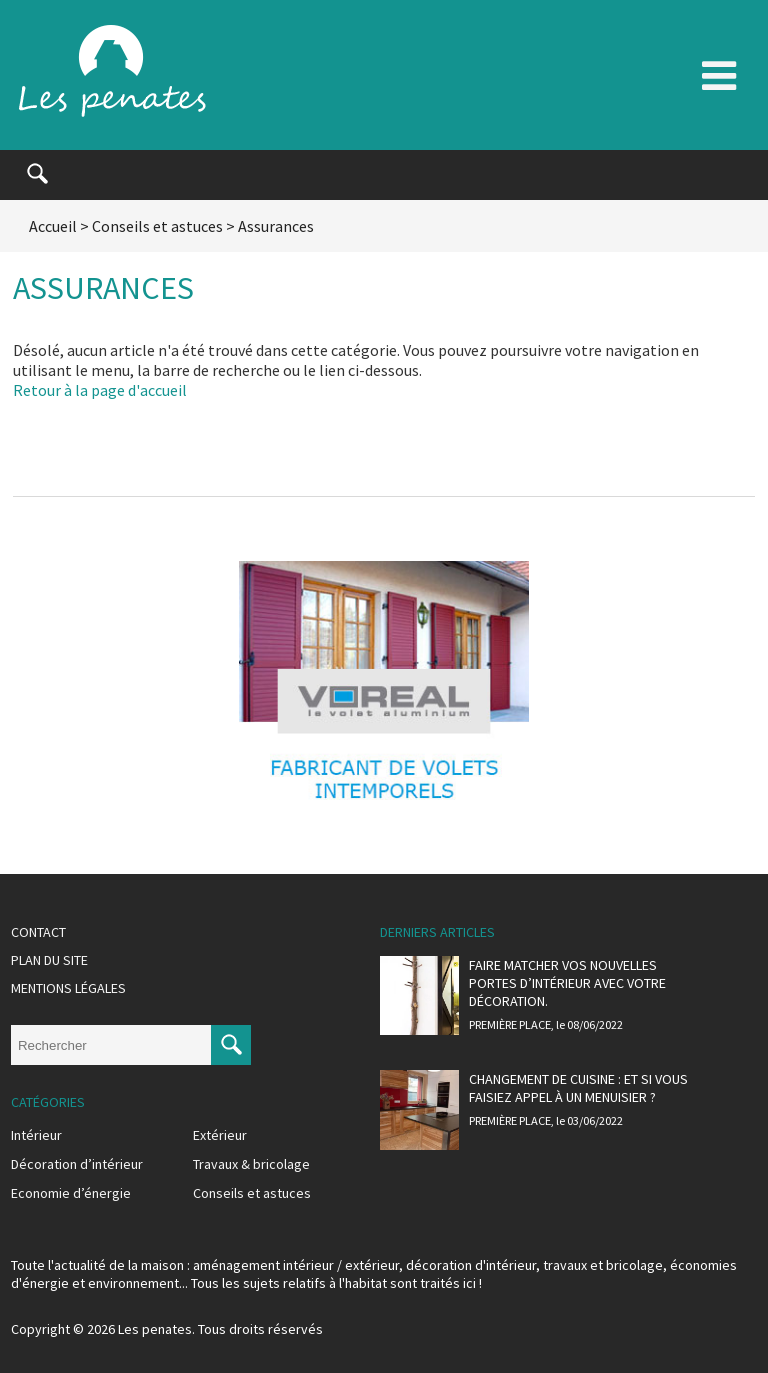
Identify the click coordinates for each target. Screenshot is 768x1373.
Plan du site (49, 960)
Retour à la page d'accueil (100, 390)
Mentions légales (68, 988)
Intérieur (36, 1135)
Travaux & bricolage (251, 1164)
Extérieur (220, 1135)
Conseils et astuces (157, 226)
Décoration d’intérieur (77, 1164)
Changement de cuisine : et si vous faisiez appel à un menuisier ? (578, 1088)
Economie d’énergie (71, 1193)
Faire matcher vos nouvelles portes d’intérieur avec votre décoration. (567, 983)
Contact (38, 932)
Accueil (53, 226)
